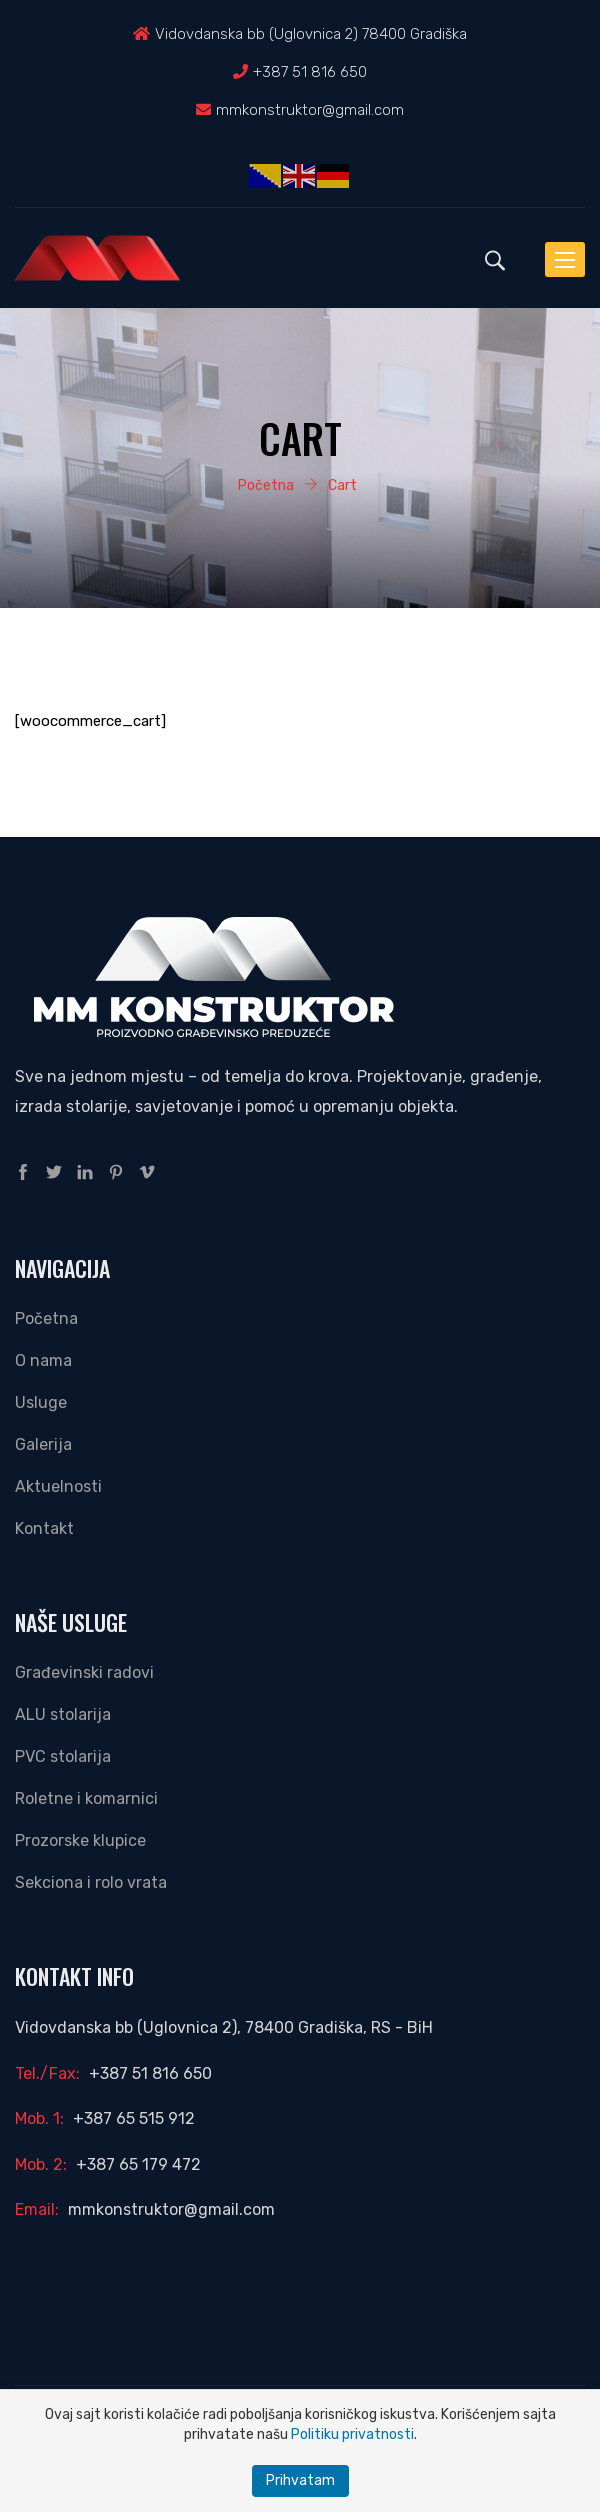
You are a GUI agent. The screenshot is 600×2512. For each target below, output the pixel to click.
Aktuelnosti (58, 1486)
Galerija (43, 1444)
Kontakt (44, 1528)
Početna (46, 1318)
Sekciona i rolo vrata (91, 1882)
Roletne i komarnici (86, 1798)
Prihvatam (300, 2480)
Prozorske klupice (80, 1840)
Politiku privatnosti (352, 2434)
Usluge (41, 1402)
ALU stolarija (63, 1714)
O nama (43, 1360)
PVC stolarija (63, 1756)
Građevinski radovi (84, 1672)
